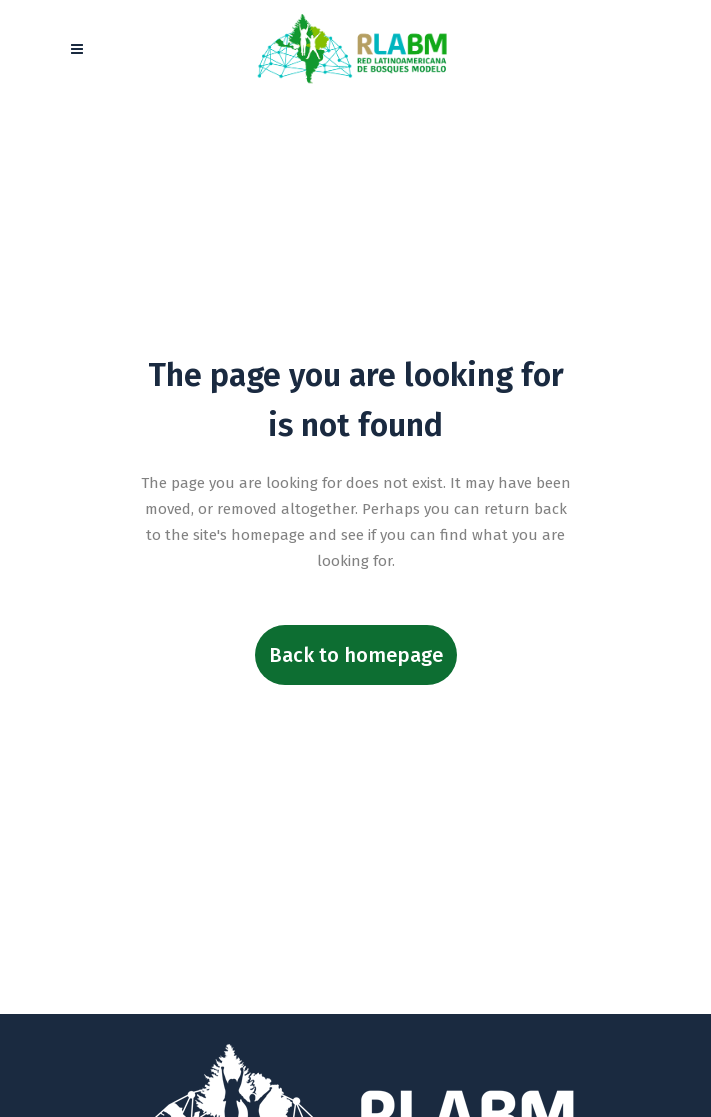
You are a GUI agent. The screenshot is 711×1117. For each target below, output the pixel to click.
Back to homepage (356, 655)
